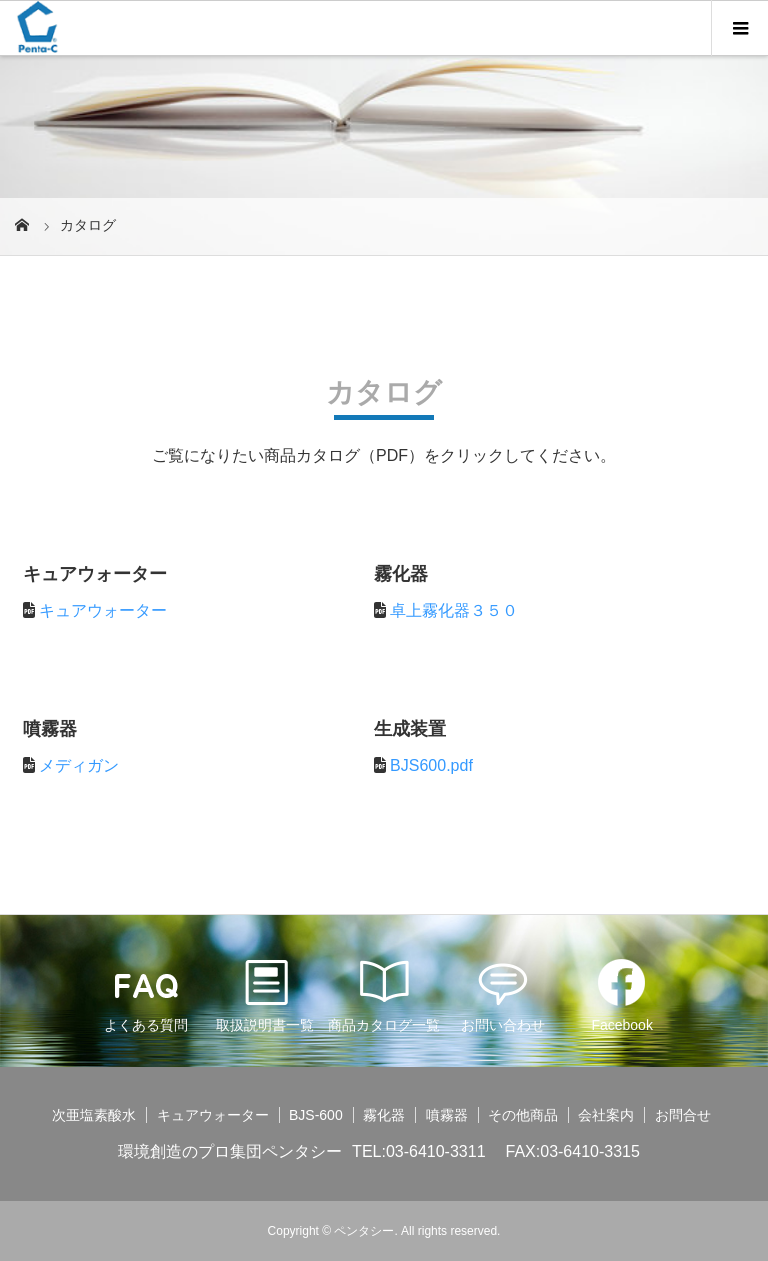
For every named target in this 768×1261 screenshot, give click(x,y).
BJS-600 (316, 1115)
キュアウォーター (103, 610)
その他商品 (523, 1115)
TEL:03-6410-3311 (418, 1151)
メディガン (79, 765)
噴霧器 (447, 1115)
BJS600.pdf (431, 765)
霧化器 (384, 1115)
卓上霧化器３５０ (454, 610)
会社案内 (606, 1115)
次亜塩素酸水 (94, 1115)
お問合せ (683, 1115)
